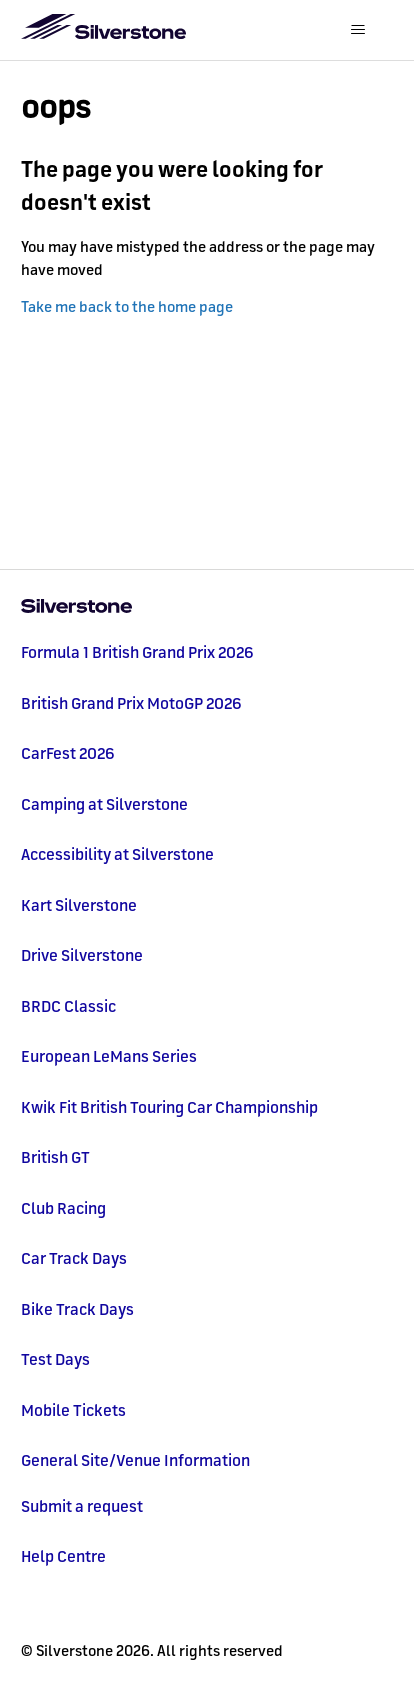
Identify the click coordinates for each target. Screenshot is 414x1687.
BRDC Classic (68, 1006)
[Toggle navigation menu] (357, 30)
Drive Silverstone (82, 955)
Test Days (55, 1359)
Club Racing (63, 1208)
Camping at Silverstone (104, 804)
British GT (55, 1157)
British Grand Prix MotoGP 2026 (131, 703)
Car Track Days (74, 1258)
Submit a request (82, 1506)
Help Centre (63, 1556)
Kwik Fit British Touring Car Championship (169, 1107)
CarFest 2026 (68, 753)
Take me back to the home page (127, 306)
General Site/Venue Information (135, 1460)
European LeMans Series (109, 1056)
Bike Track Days (77, 1309)
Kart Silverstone (79, 905)
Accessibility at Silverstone (117, 854)
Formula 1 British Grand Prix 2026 (137, 652)
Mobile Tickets (73, 1410)
